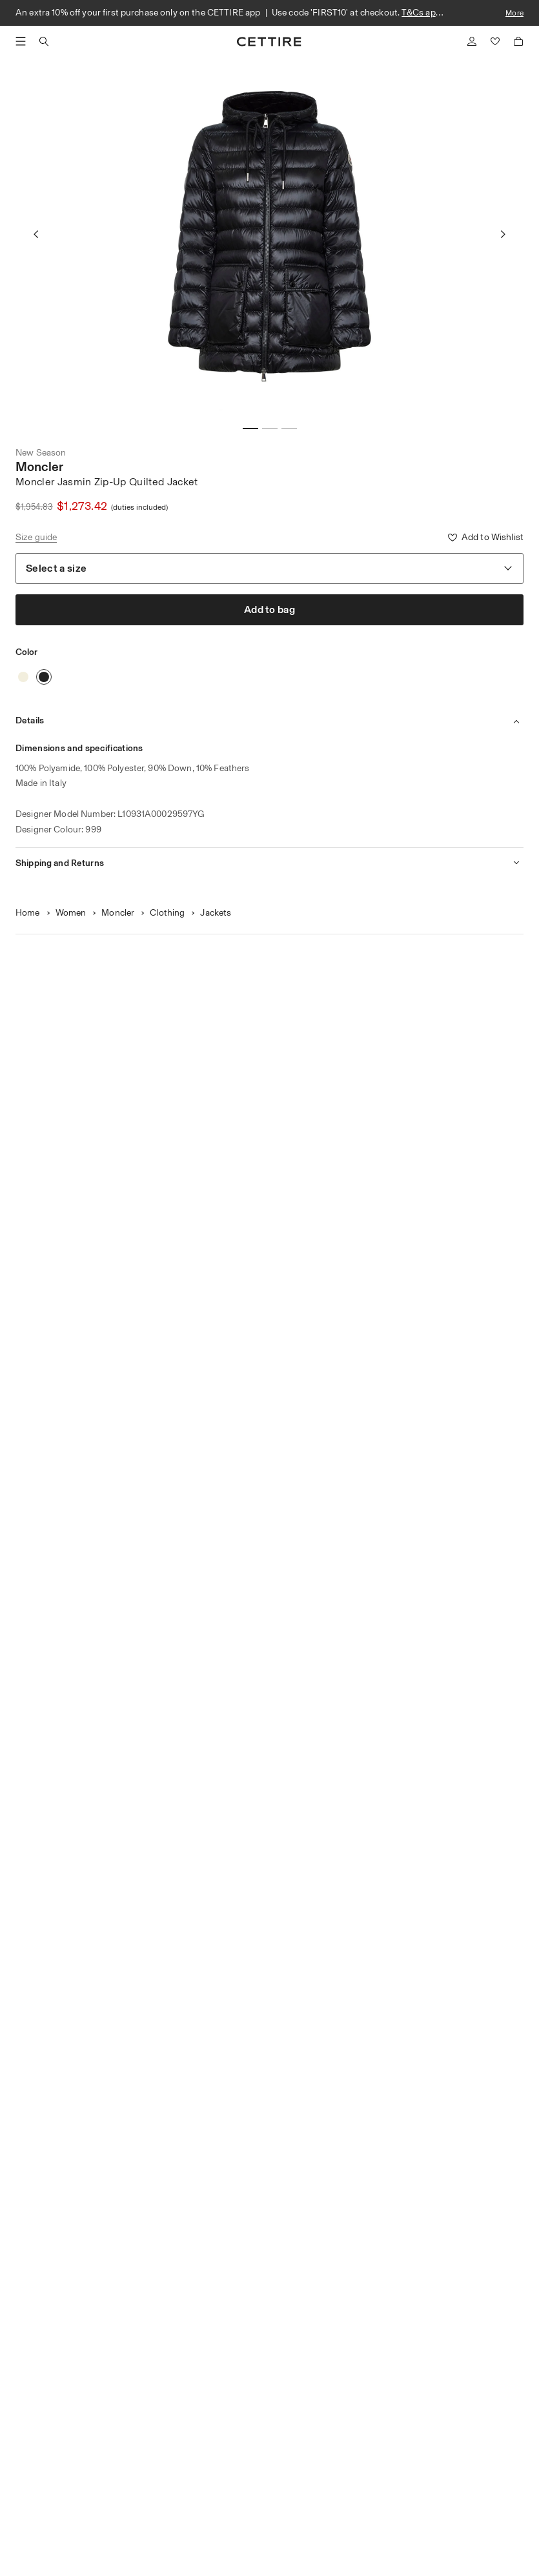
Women (71, 912)
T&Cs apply (424, 12)
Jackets (215, 912)
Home (27, 912)
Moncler (39, 466)
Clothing (167, 912)
